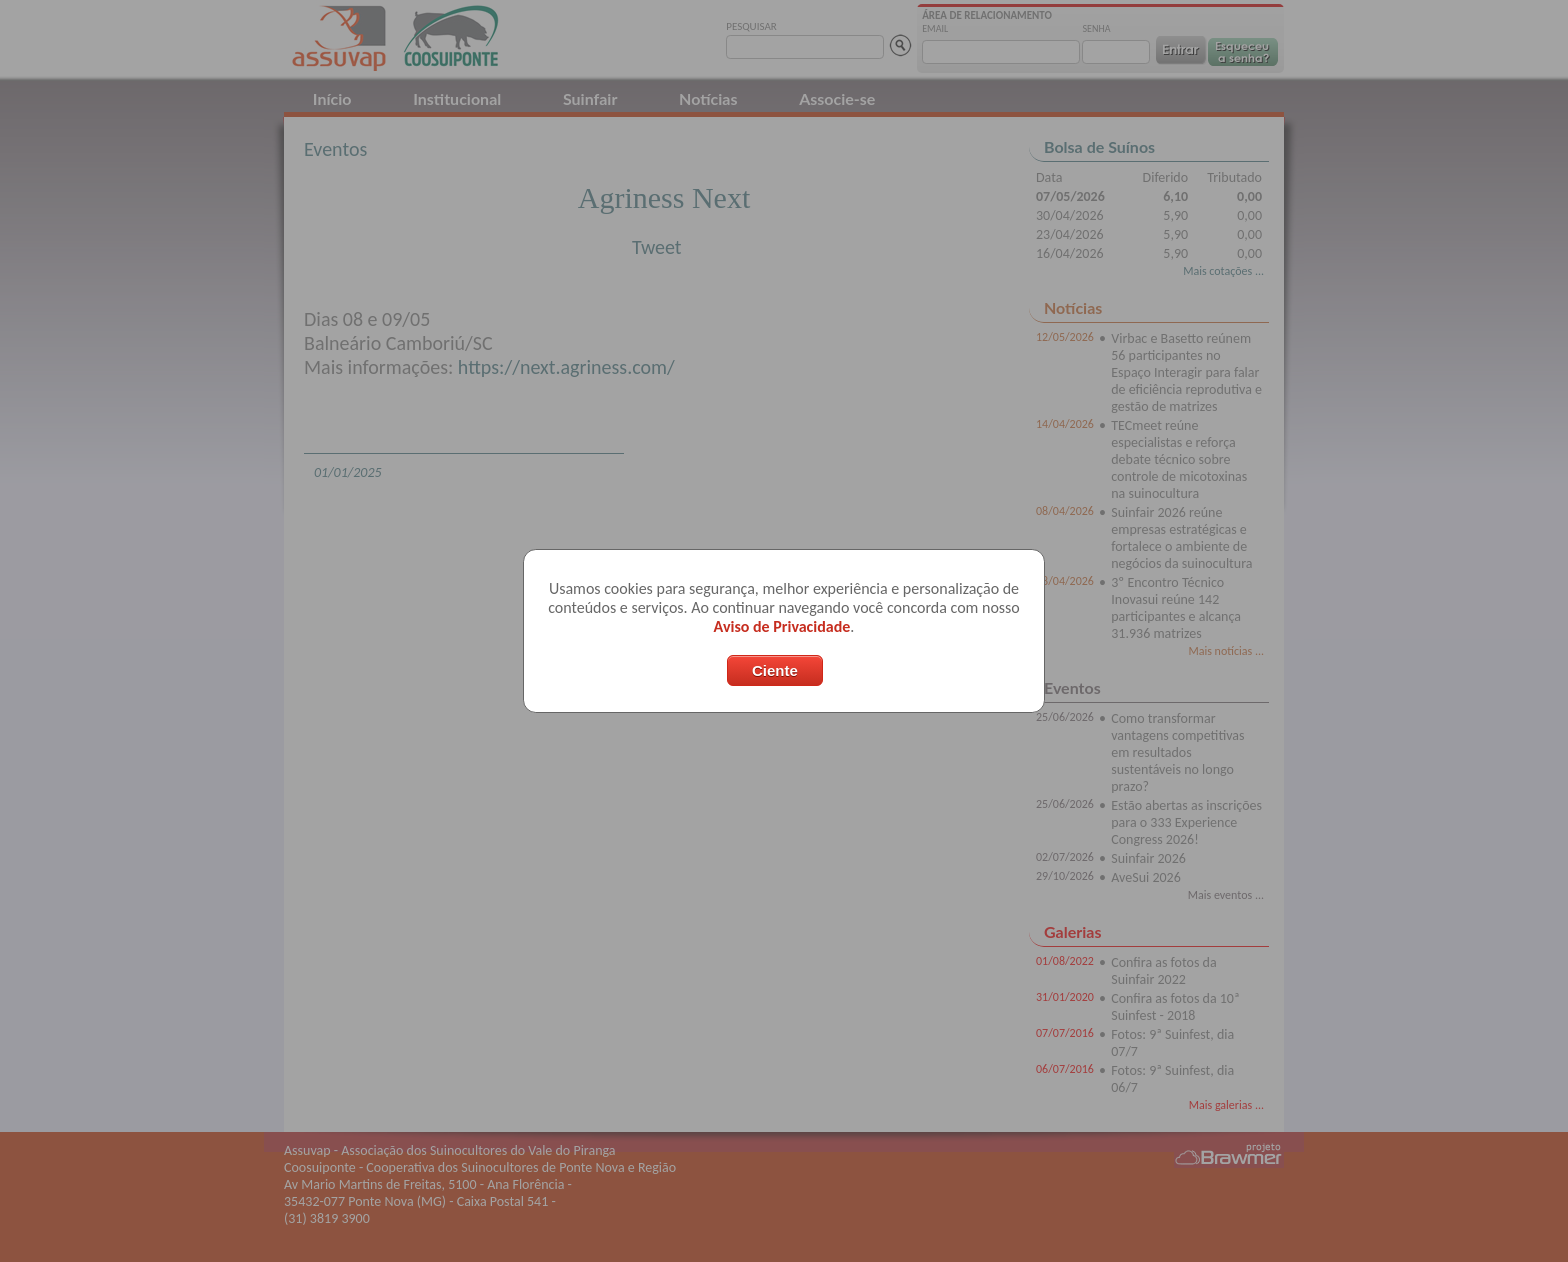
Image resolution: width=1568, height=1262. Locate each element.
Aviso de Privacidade (782, 626)
